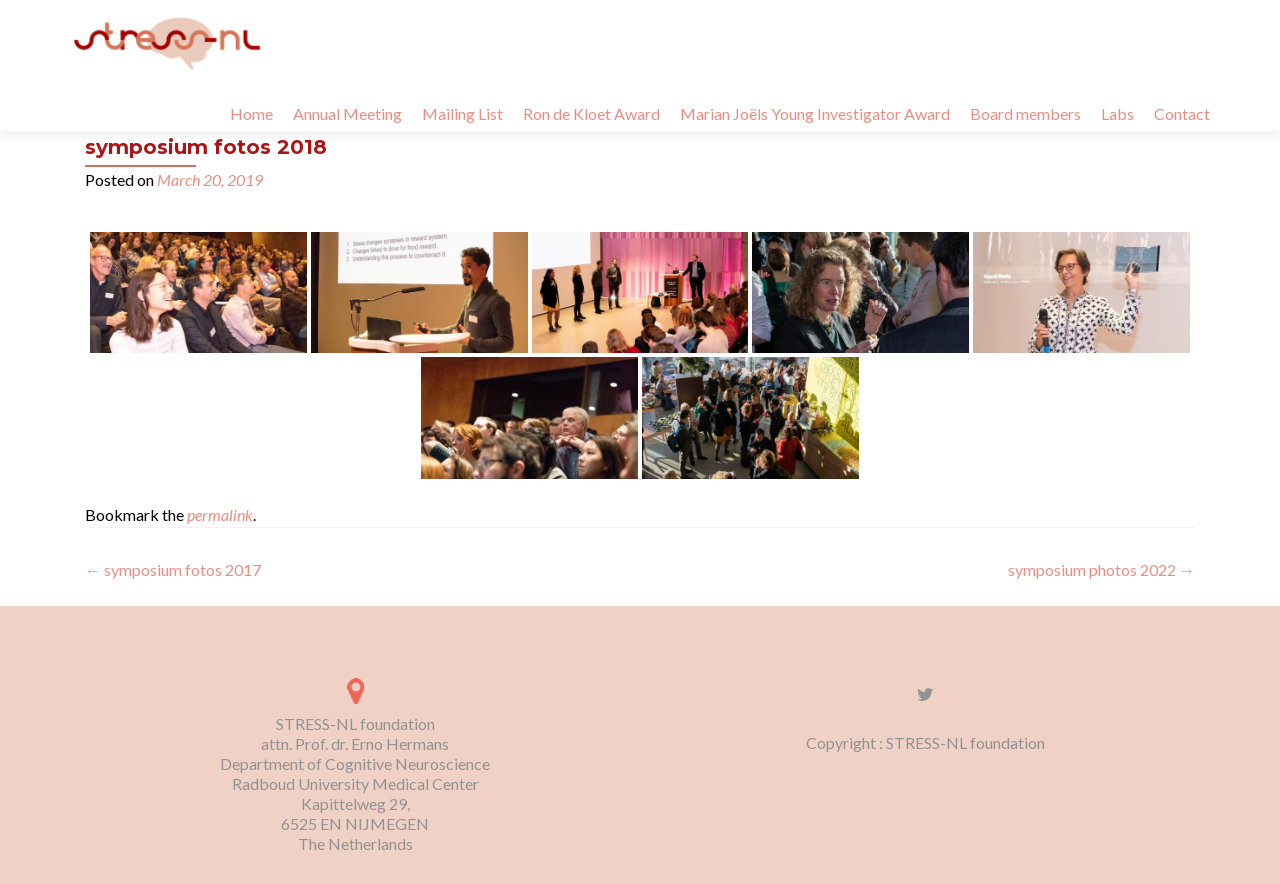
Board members (1025, 113)
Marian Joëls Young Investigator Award (815, 113)
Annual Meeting (347, 113)
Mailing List (462, 113)
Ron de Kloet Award (591, 113)
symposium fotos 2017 (173, 569)
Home (251, 113)
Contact (1182, 113)
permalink (220, 514)
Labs (1117, 113)
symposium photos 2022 (1101, 569)
